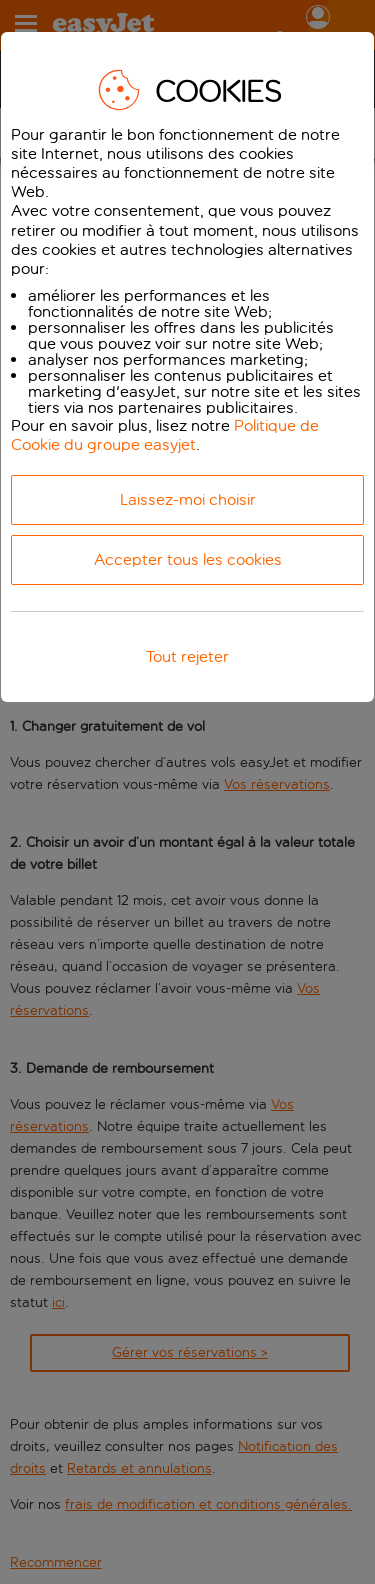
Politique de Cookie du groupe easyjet (165, 435)
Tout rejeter (187, 656)
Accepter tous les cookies (188, 559)
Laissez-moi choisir (188, 499)
